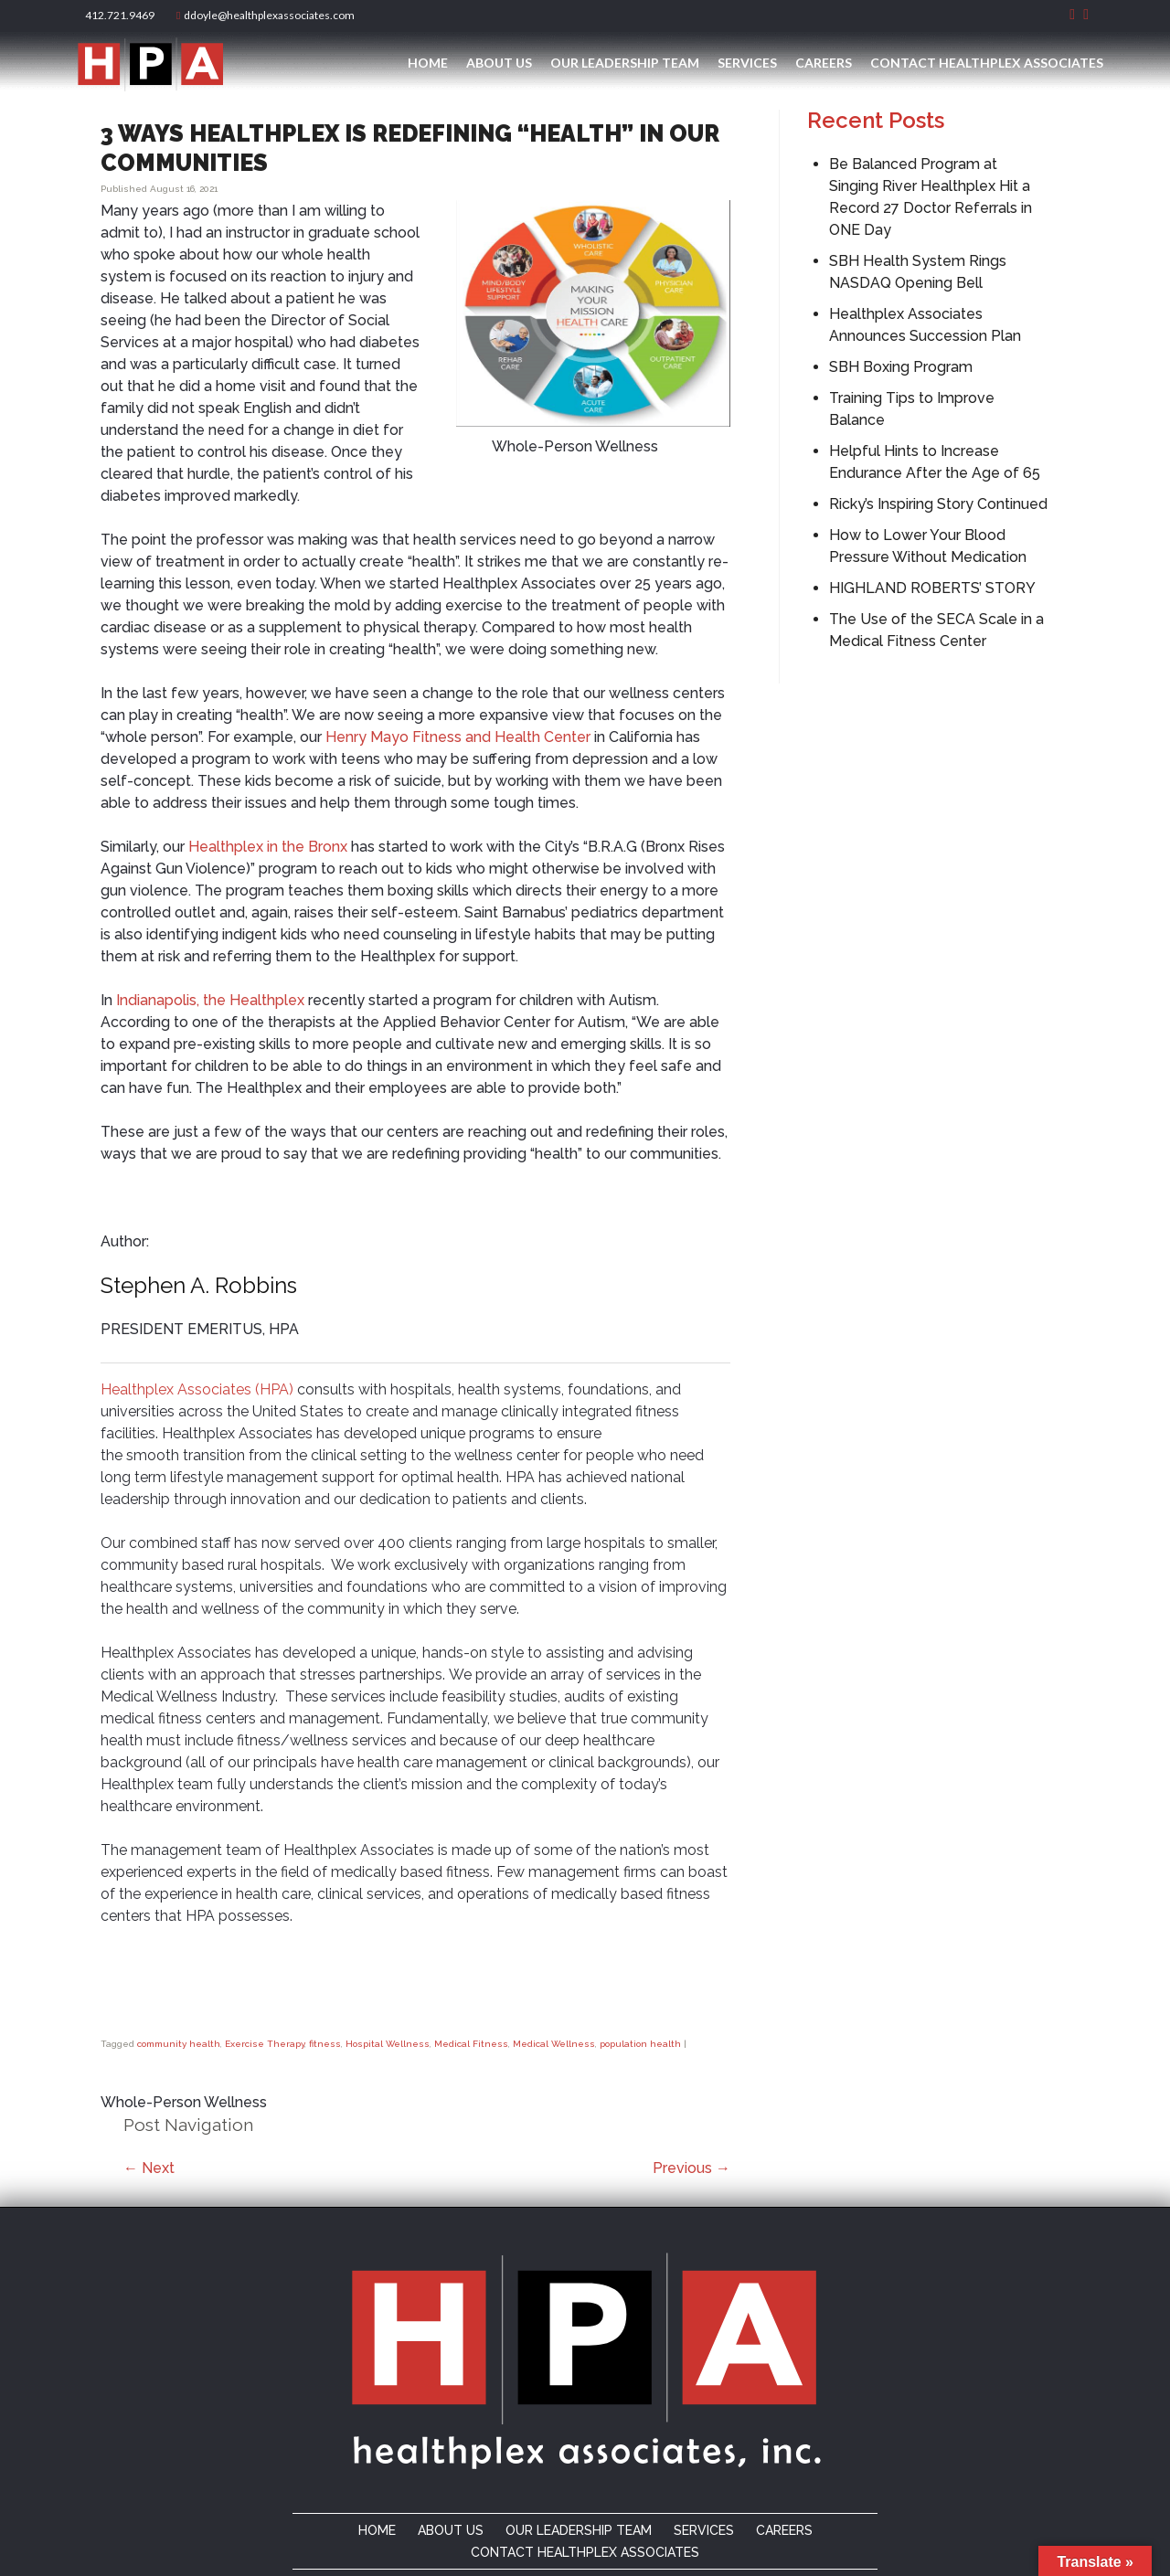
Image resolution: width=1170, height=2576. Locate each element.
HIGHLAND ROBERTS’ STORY (932, 588)
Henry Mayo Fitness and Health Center (457, 737)
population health (640, 2044)
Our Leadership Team (624, 62)
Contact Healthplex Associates (986, 62)
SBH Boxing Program (901, 367)
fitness (325, 2044)
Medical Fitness (471, 2044)
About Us (499, 62)
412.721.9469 (117, 15)
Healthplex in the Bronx (267, 846)
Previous (691, 2168)
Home (428, 62)
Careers (823, 62)
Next (149, 2168)
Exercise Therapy (264, 2044)
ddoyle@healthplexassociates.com (265, 15)
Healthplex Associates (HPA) (197, 1389)
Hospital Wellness (388, 2044)
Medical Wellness (554, 2044)
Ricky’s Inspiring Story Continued (938, 504)
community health (178, 2044)
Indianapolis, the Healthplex (210, 1000)
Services (747, 62)
